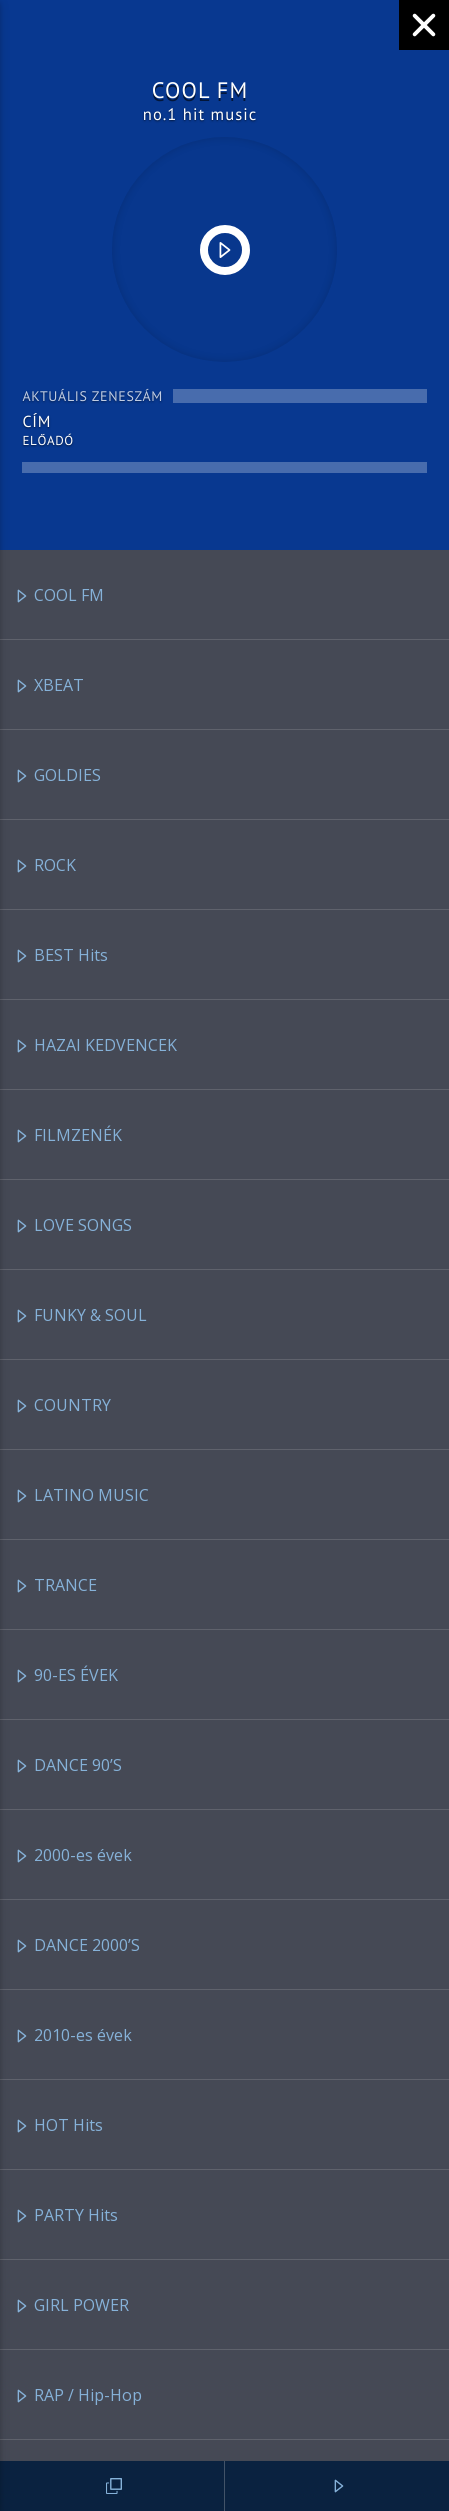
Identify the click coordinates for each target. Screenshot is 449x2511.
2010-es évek (73, 2036)
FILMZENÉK (68, 1136)
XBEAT (49, 686)
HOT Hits (58, 2126)
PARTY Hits (66, 2216)
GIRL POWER (71, 2306)
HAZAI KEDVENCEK (95, 1046)
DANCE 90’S (68, 1766)
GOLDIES (57, 776)
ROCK (45, 866)
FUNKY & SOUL (80, 1316)
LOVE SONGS (73, 1226)
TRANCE (55, 1586)
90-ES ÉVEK (66, 1676)
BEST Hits (61, 956)
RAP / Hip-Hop (78, 2396)
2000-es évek (73, 1856)
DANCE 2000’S (77, 1946)
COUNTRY (62, 1406)
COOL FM (59, 596)
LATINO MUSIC (81, 1496)
